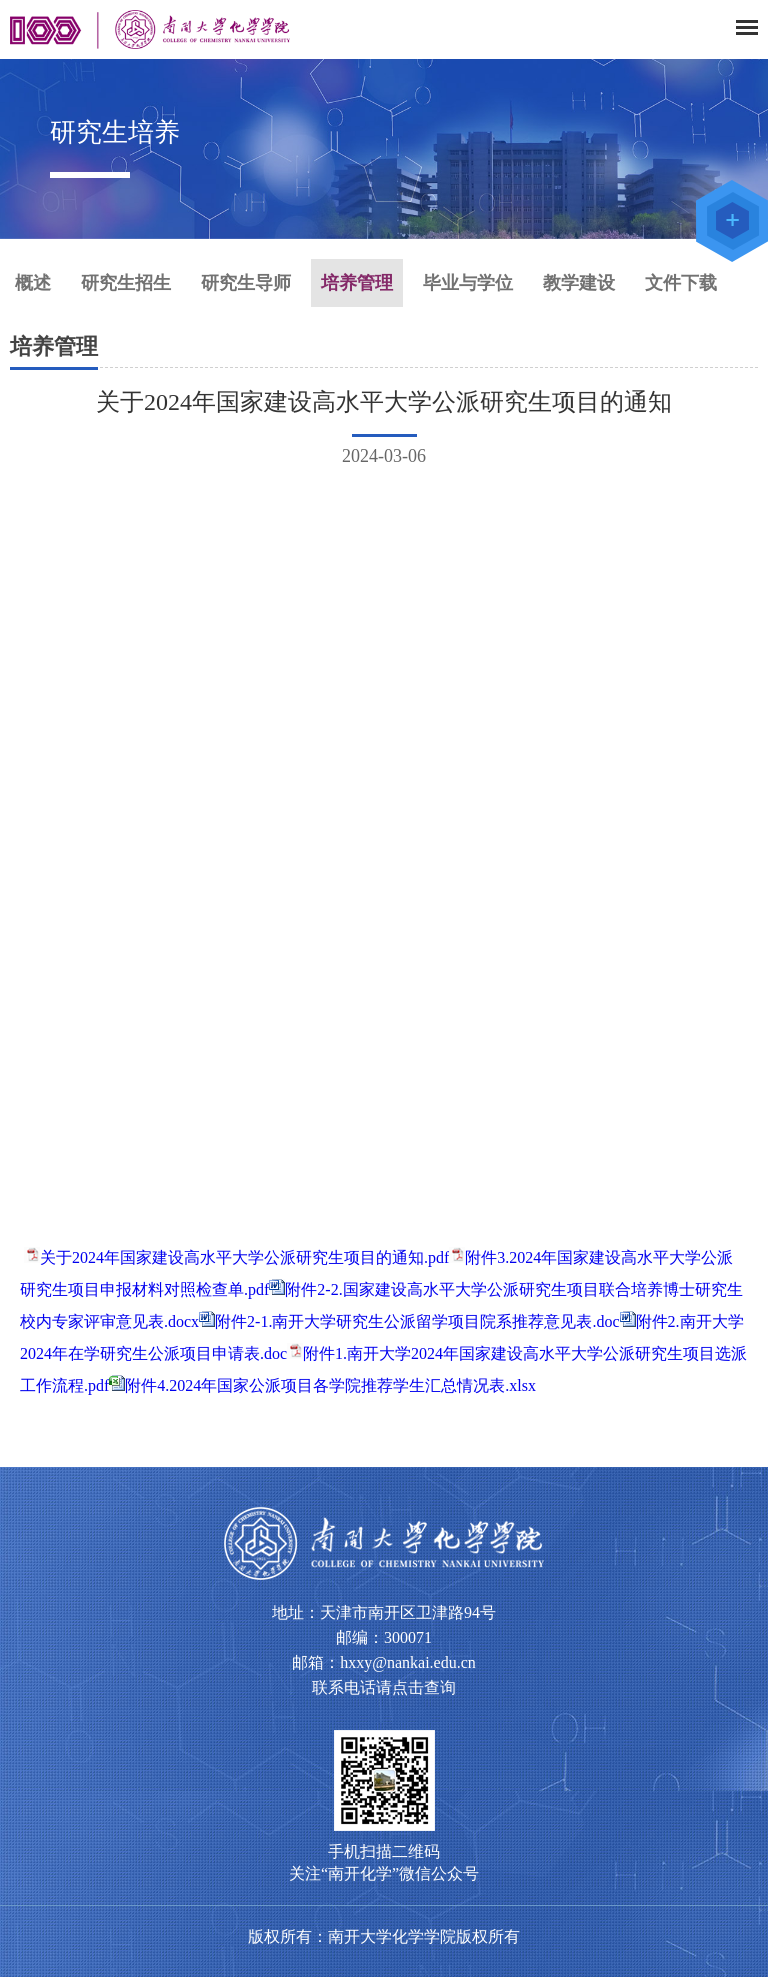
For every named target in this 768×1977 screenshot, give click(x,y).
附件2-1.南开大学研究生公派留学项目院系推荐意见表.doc (417, 1321)
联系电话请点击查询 (384, 1687)
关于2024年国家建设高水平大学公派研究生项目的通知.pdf (244, 1257)
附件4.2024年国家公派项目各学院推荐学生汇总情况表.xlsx (330, 1385)
